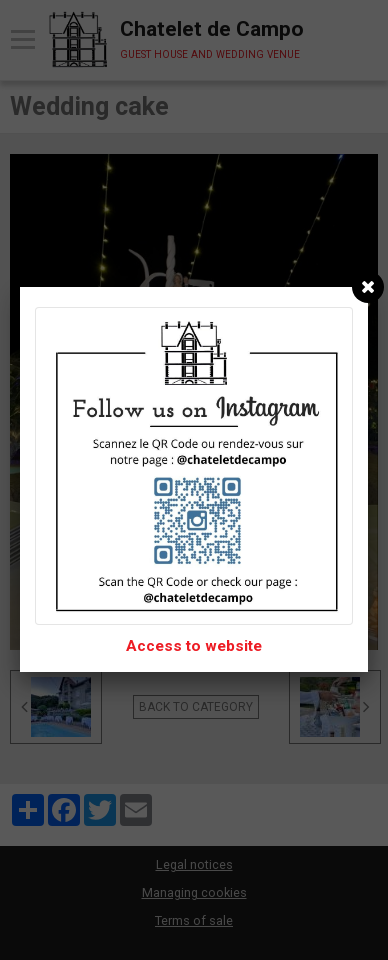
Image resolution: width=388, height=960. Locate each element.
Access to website (194, 646)
